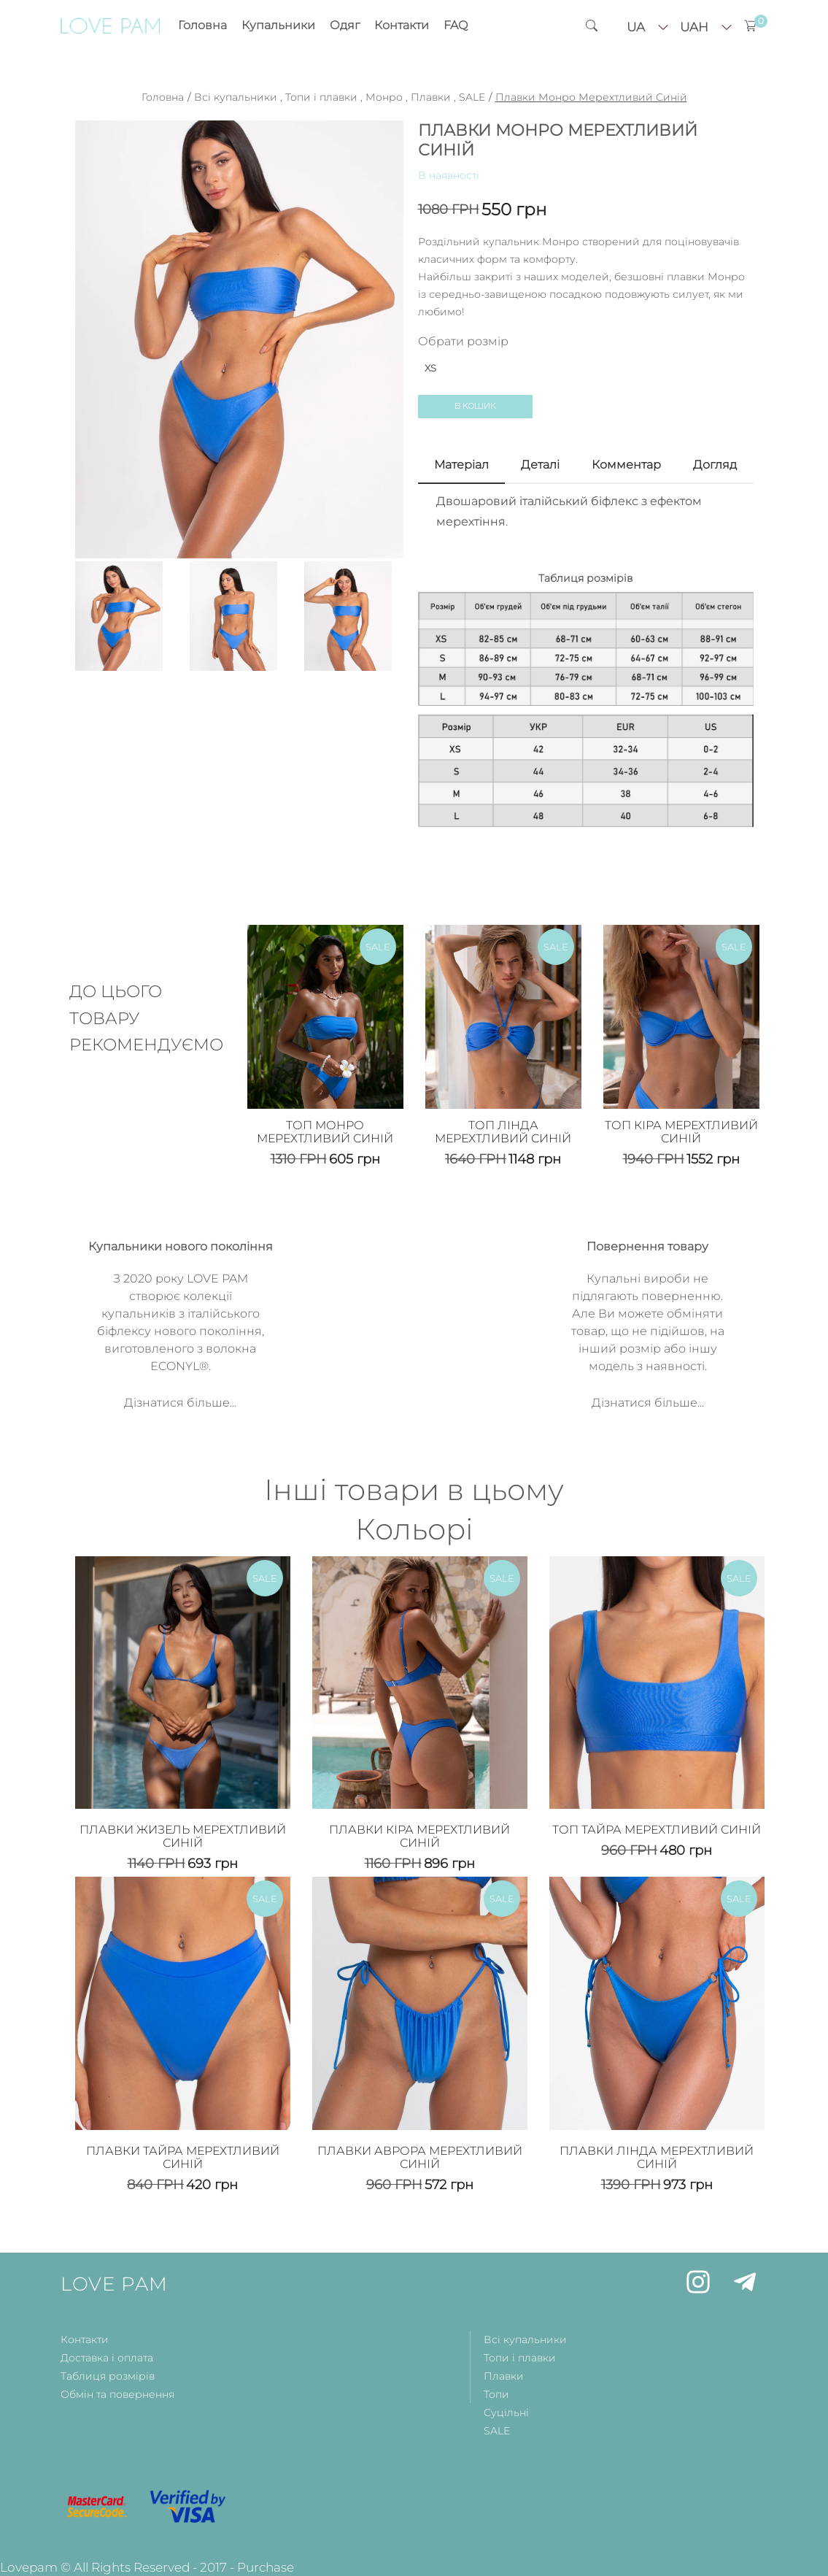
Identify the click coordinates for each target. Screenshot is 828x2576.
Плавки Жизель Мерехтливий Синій (183, 1836)
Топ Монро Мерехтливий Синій (325, 1131)
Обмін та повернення (117, 2394)
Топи (496, 2394)
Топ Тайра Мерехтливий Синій (656, 1830)
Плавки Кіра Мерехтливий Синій (419, 1836)
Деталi (540, 465)
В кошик (475, 406)
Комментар (626, 465)
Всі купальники (235, 97)
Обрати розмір (463, 341)
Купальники (278, 25)
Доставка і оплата (107, 2357)
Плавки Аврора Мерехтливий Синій (419, 2157)
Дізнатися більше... (180, 1403)
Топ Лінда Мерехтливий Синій (503, 1131)
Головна (202, 25)
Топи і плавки (321, 97)
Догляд (715, 465)
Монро (384, 97)
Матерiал (461, 465)
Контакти (401, 25)
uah (694, 27)
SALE (472, 97)
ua (636, 27)
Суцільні (506, 2412)
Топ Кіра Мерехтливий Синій (681, 1131)
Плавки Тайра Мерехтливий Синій (182, 2157)
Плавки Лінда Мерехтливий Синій (657, 2157)
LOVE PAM (114, 2284)
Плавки (431, 97)
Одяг (345, 25)
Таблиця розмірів (108, 2376)
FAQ (456, 25)
